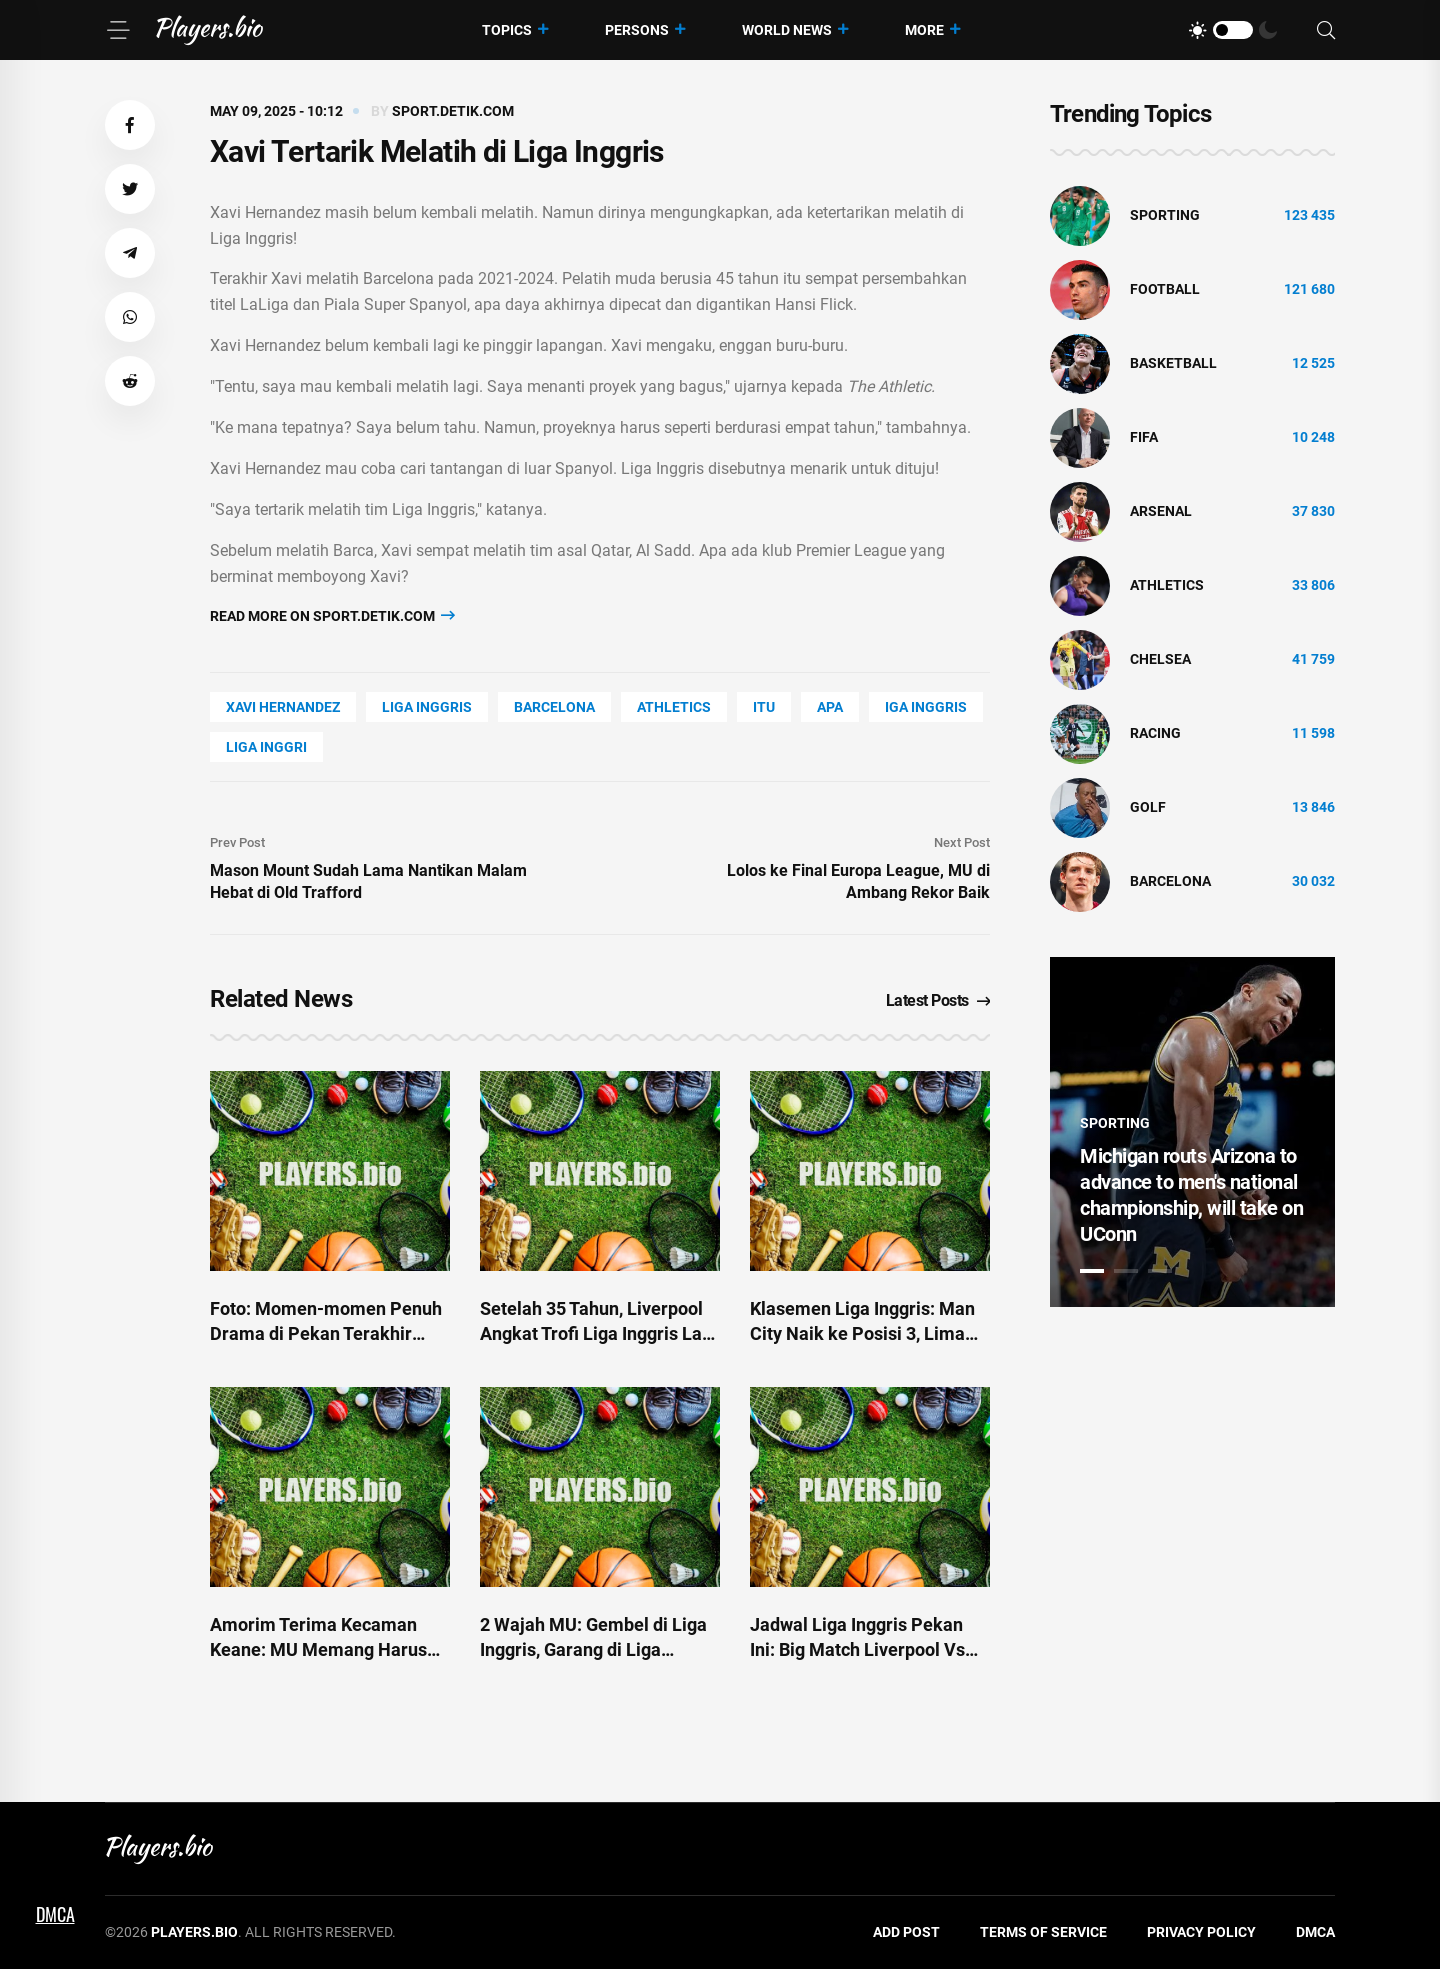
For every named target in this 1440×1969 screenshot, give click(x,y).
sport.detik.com (453, 111)
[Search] (1326, 30)
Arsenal (1161, 511)
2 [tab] (1126, 1271)
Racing (1155, 733)
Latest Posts (938, 1000)
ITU (764, 707)
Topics (507, 30)
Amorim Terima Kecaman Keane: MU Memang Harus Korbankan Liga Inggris (318, 1649)
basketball (1173, 363)
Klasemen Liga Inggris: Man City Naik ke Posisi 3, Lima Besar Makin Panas (862, 1333)
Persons (637, 30)
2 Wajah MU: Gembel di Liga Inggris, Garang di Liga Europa (593, 1649)
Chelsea (1160, 659)
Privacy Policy (1201, 1932)
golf (1148, 807)
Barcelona (554, 707)
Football (1165, 289)
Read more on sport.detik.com (332, 615)
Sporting (1165, 215)
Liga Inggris (427, 707)
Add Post (906, 1932)
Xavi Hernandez (283, 707)
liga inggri (266, 747)
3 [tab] (1160, 1271)
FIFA (1144, 437)
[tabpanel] (1192, 1132)
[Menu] (118, 30)
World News (787, 30)
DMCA (1315, 1932)
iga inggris (926, 707)
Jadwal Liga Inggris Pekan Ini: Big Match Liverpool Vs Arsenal (857, 1649)
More (924, 30)
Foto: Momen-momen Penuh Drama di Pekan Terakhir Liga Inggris (326, 1333)
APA (830, 707)
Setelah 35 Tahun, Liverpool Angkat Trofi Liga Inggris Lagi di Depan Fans (598, 1333)
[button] (130, 125)
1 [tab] (1092, 1271)
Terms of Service (1043, 1932)
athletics (674, 707)
